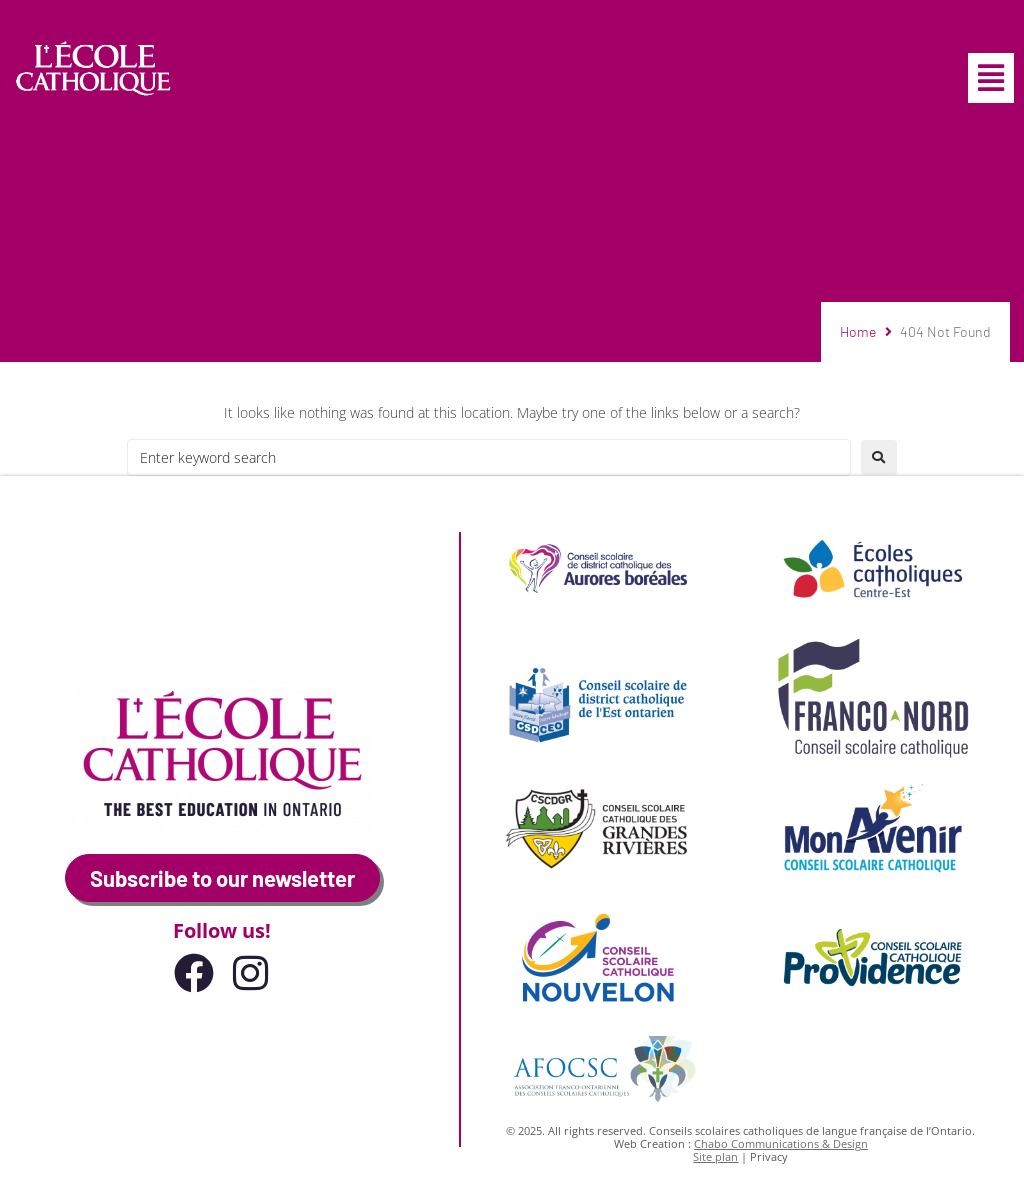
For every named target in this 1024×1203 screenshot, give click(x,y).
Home (858, 331)
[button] (991, 78)
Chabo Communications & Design (781, 1143)
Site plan (715, 1156)
